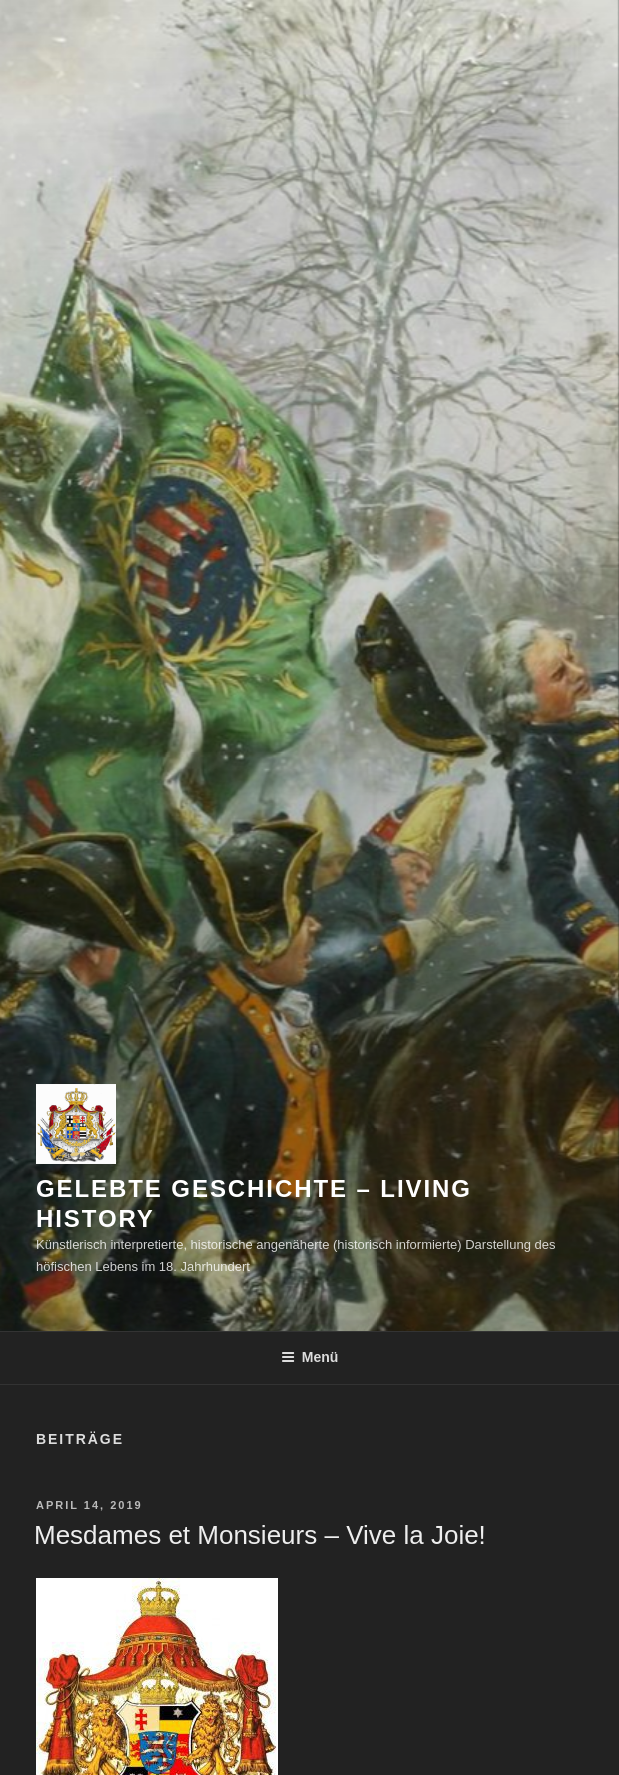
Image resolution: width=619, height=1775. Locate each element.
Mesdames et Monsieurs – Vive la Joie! (260, 1535)
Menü (310, 1357)
